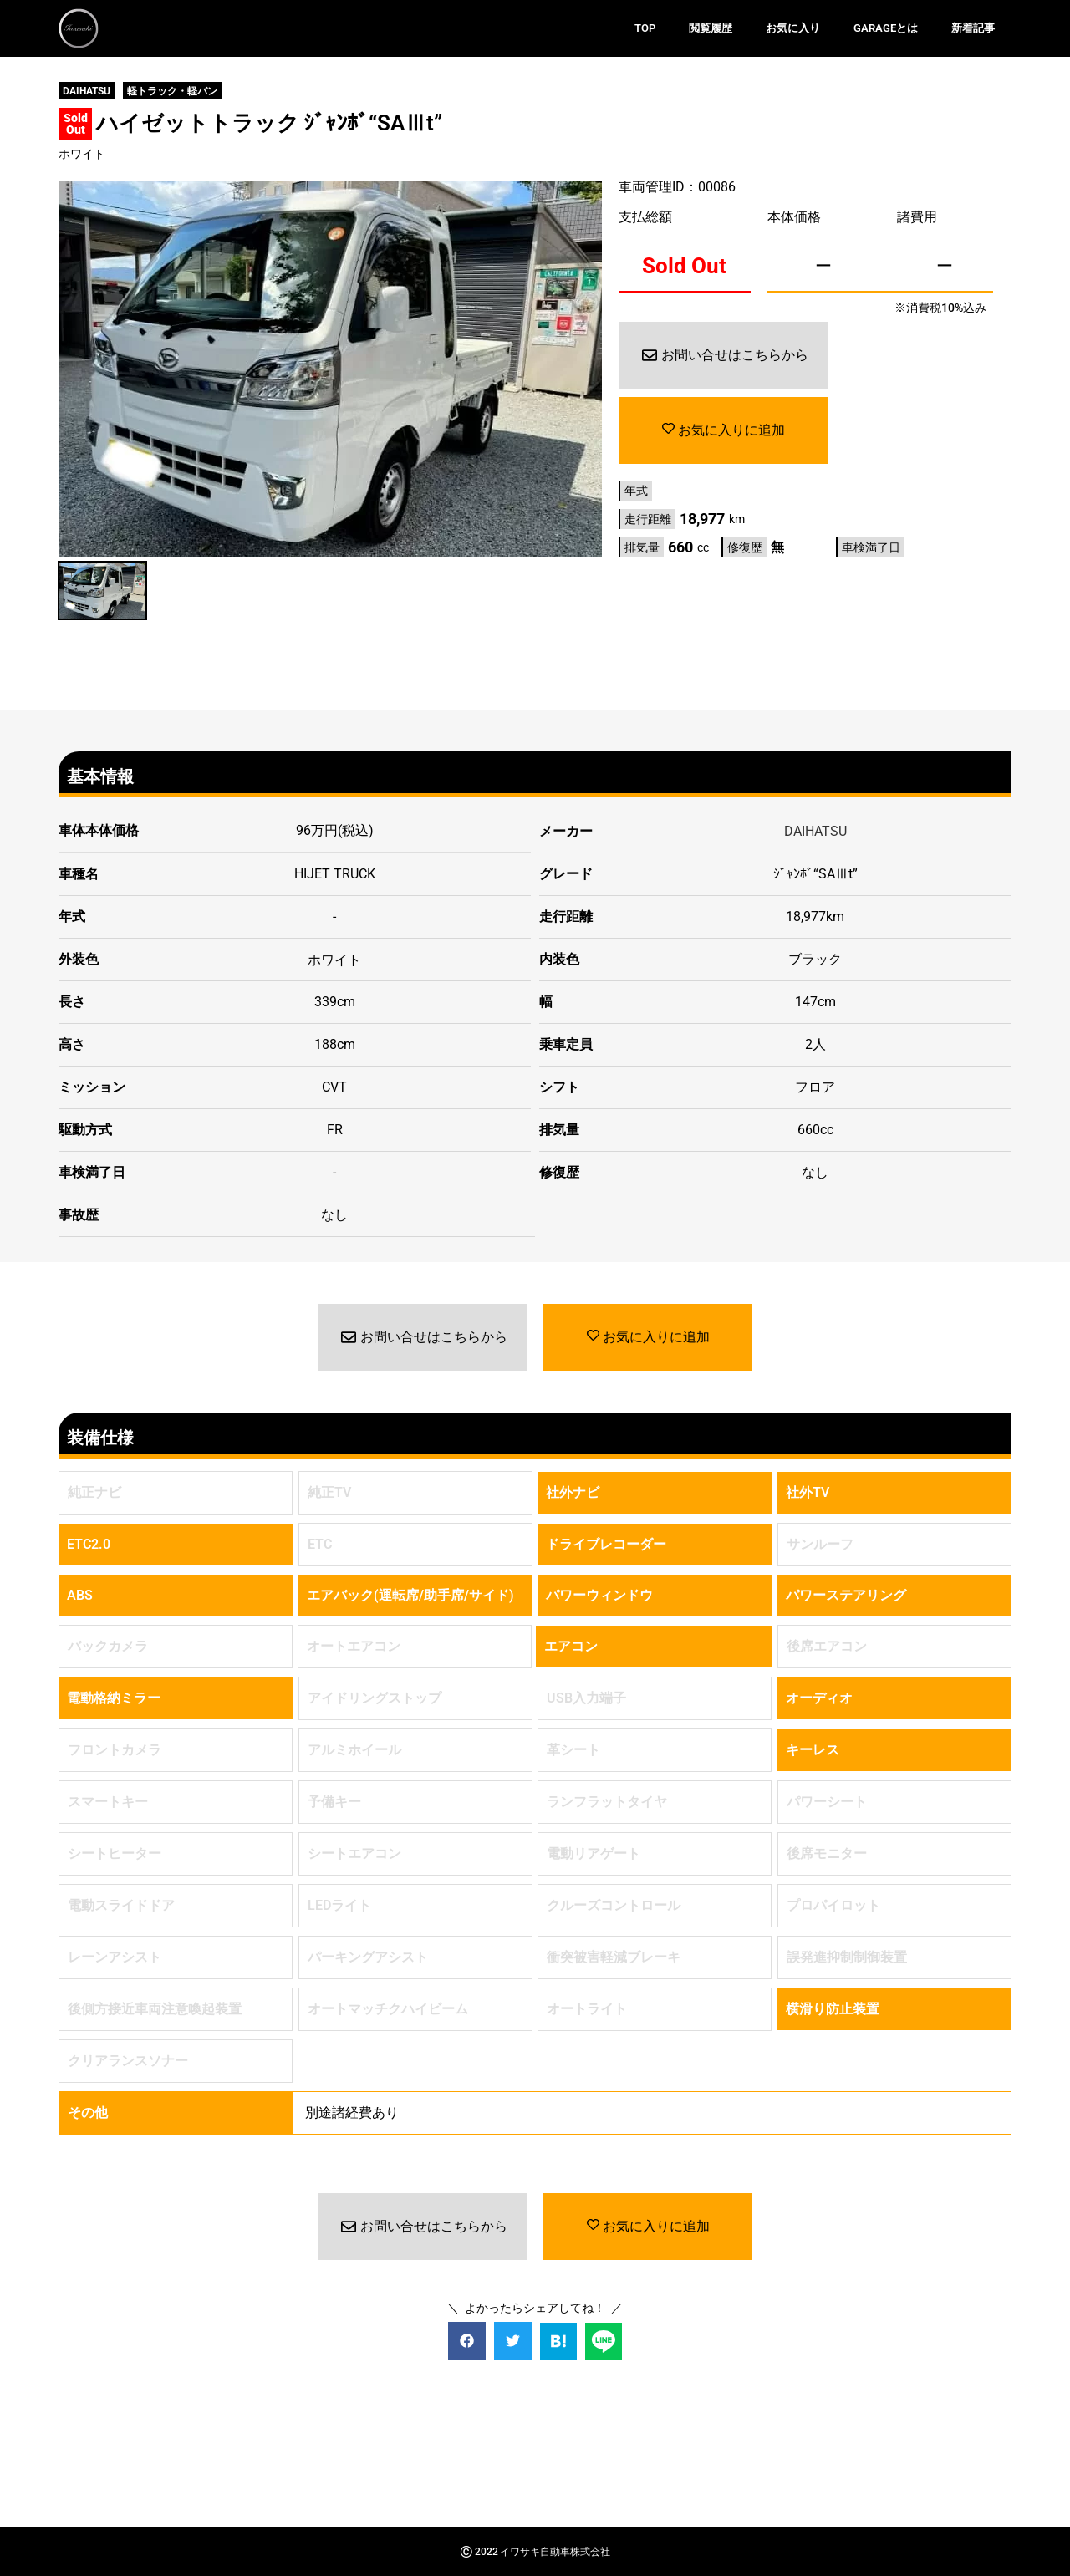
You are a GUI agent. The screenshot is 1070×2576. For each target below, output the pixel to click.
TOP (644, 28)
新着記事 (973, 28)
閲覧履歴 (710, 28)
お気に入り (793, 28)
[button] (467, 2340)
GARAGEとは (885, 28)
